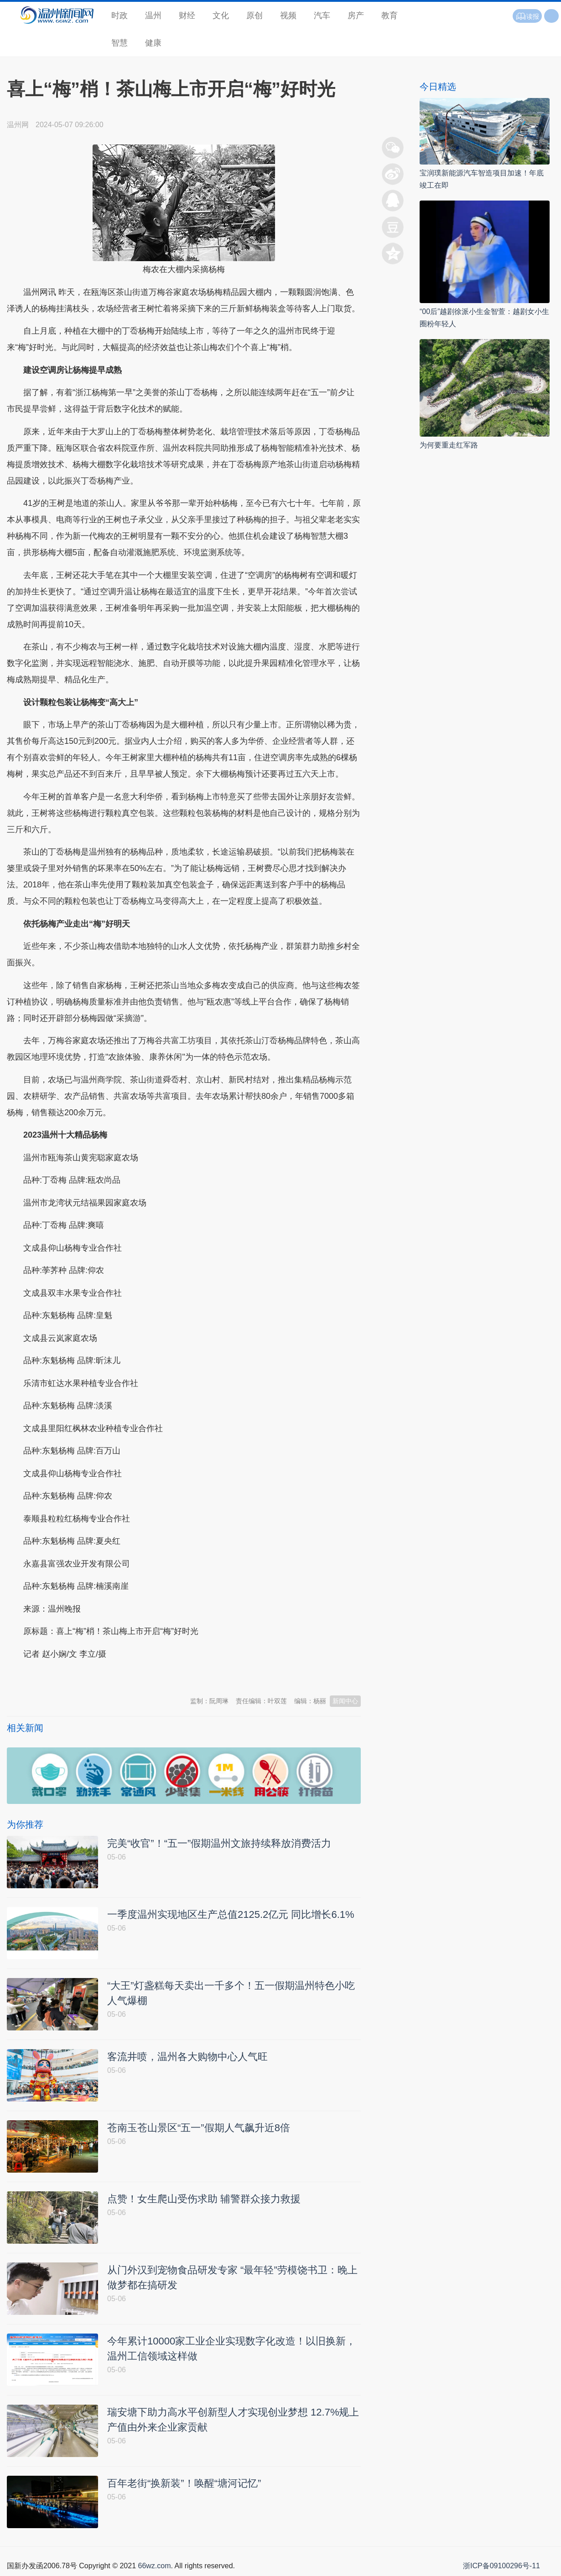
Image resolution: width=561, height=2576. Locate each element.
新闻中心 (345, 1701)
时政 (119, 15)
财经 (187, 15)
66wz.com (154, 2566)
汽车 (322, 15)
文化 (221, 15)
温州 (153, 15)
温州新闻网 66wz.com (88, 1676)
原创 (254, 15)
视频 (288, 15)
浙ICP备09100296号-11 (501, 2566)
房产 (356, 15)
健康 (153, 42)
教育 (389, 15)
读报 (527, 16)
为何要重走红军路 (449, 445)
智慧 (119, 42)
